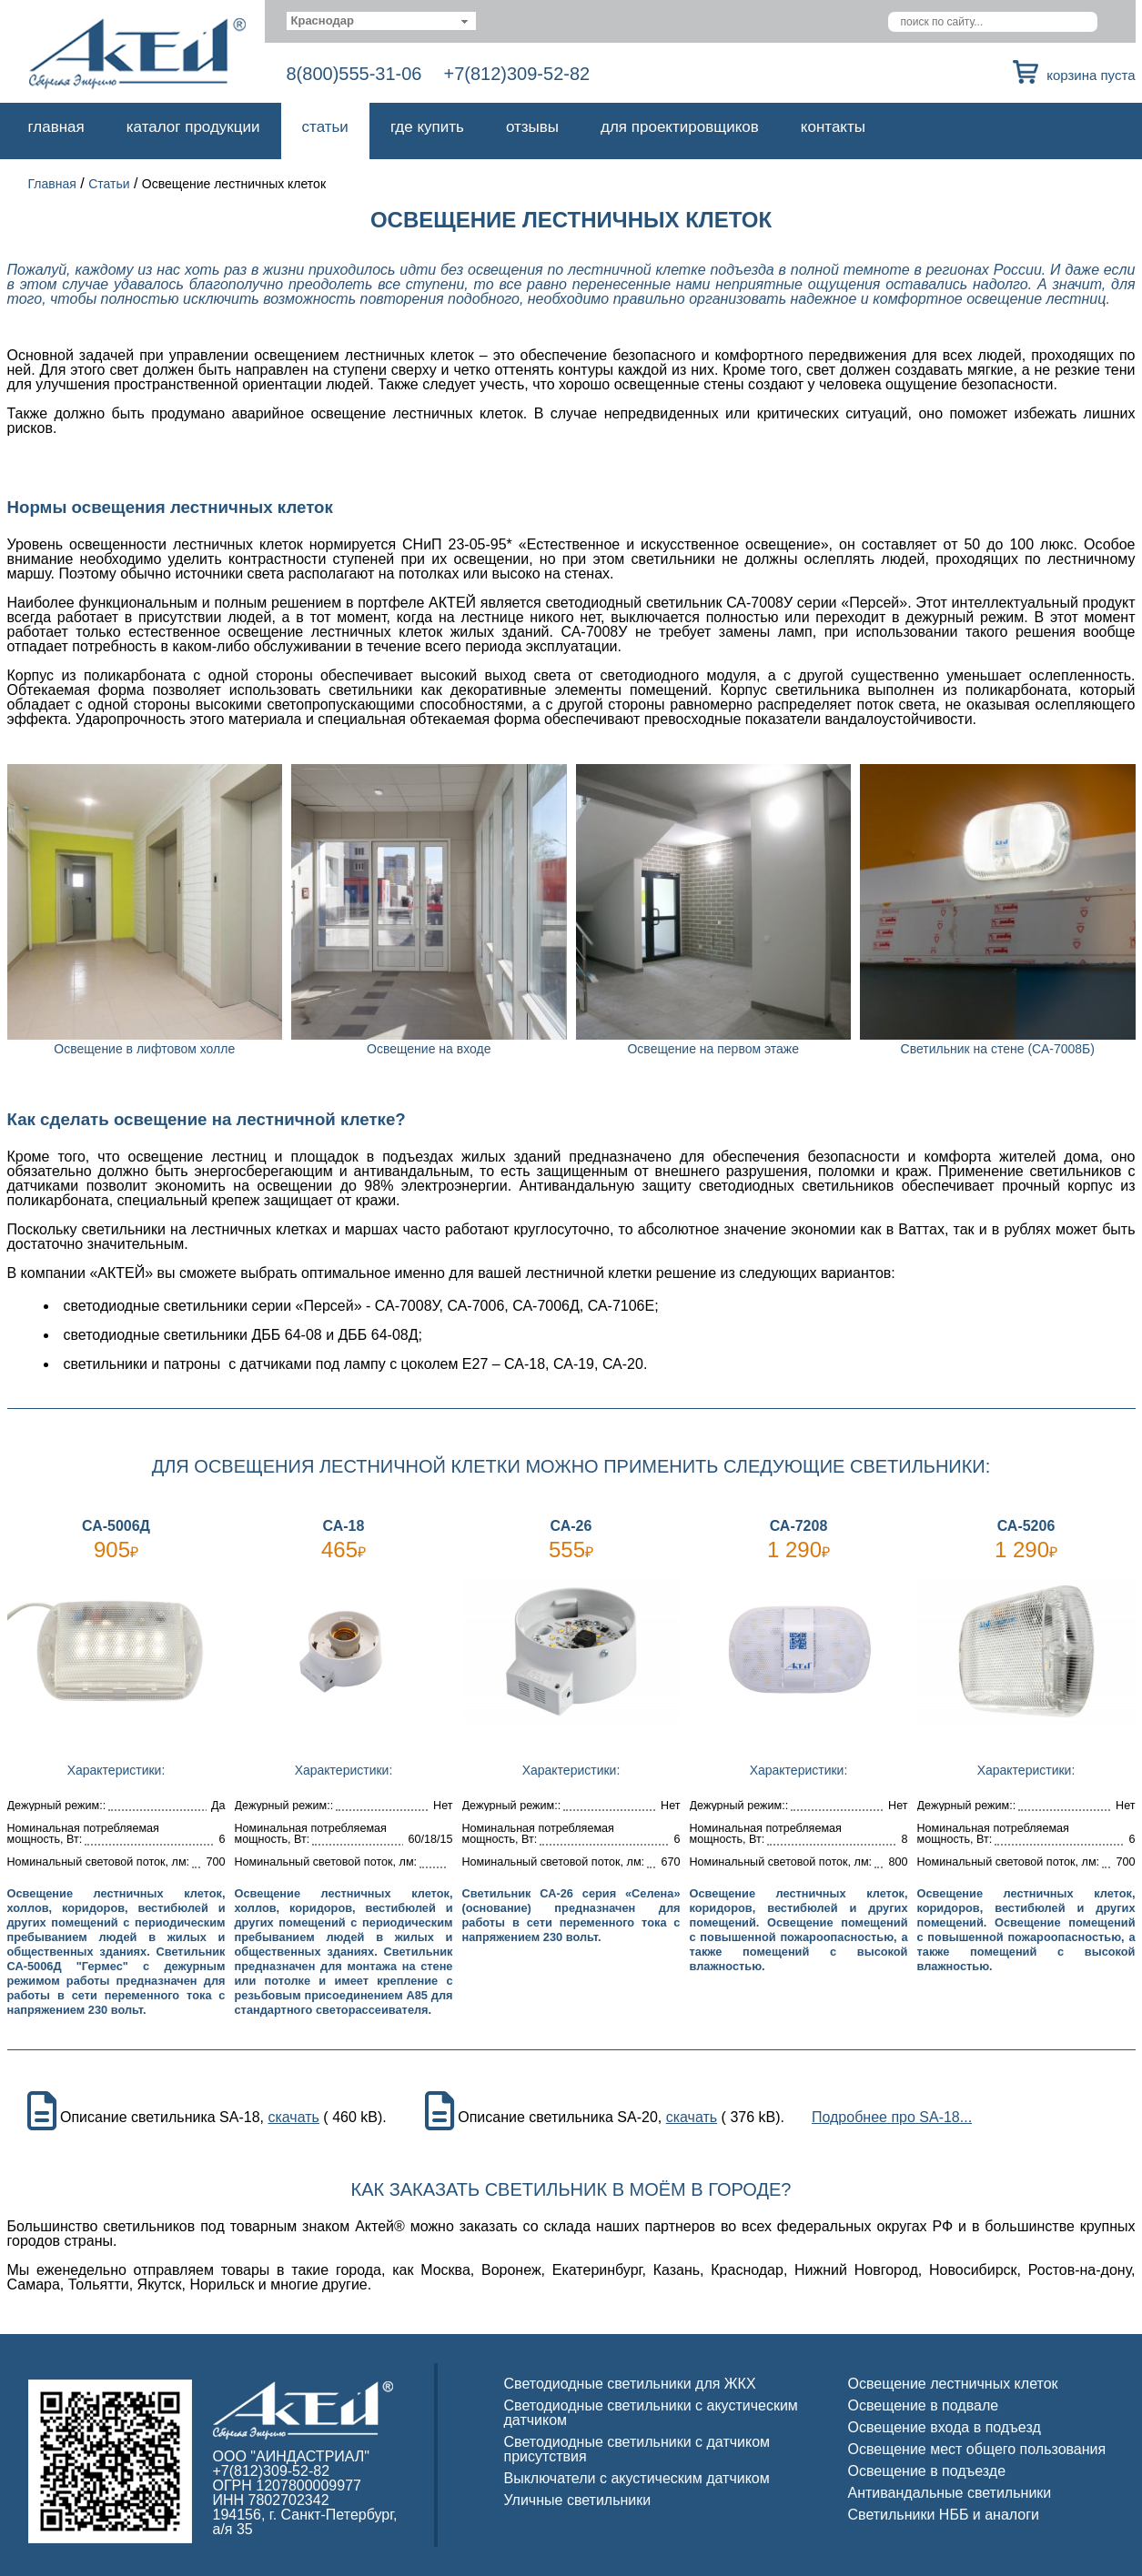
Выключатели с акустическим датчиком (637, 2478)
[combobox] (382, 21)
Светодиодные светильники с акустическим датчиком (651, 2413)
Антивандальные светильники (950, 2493)
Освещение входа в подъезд (944, 2427)
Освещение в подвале (923, 2405)
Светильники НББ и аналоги (944, 2514)
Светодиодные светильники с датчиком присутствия (637, 2449)
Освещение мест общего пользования (977, 2449)
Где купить (427, 127)
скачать (293, 2117)
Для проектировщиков (680, 127)
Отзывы (532, 127)
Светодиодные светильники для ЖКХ (630, 2383)
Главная (56, 127)
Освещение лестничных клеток (953, 2383)
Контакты (833, 127)
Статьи (325, 127)
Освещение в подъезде (927, 2471)
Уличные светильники (578, 2500)
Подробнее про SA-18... (892, 2117)
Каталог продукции (193, 127)
